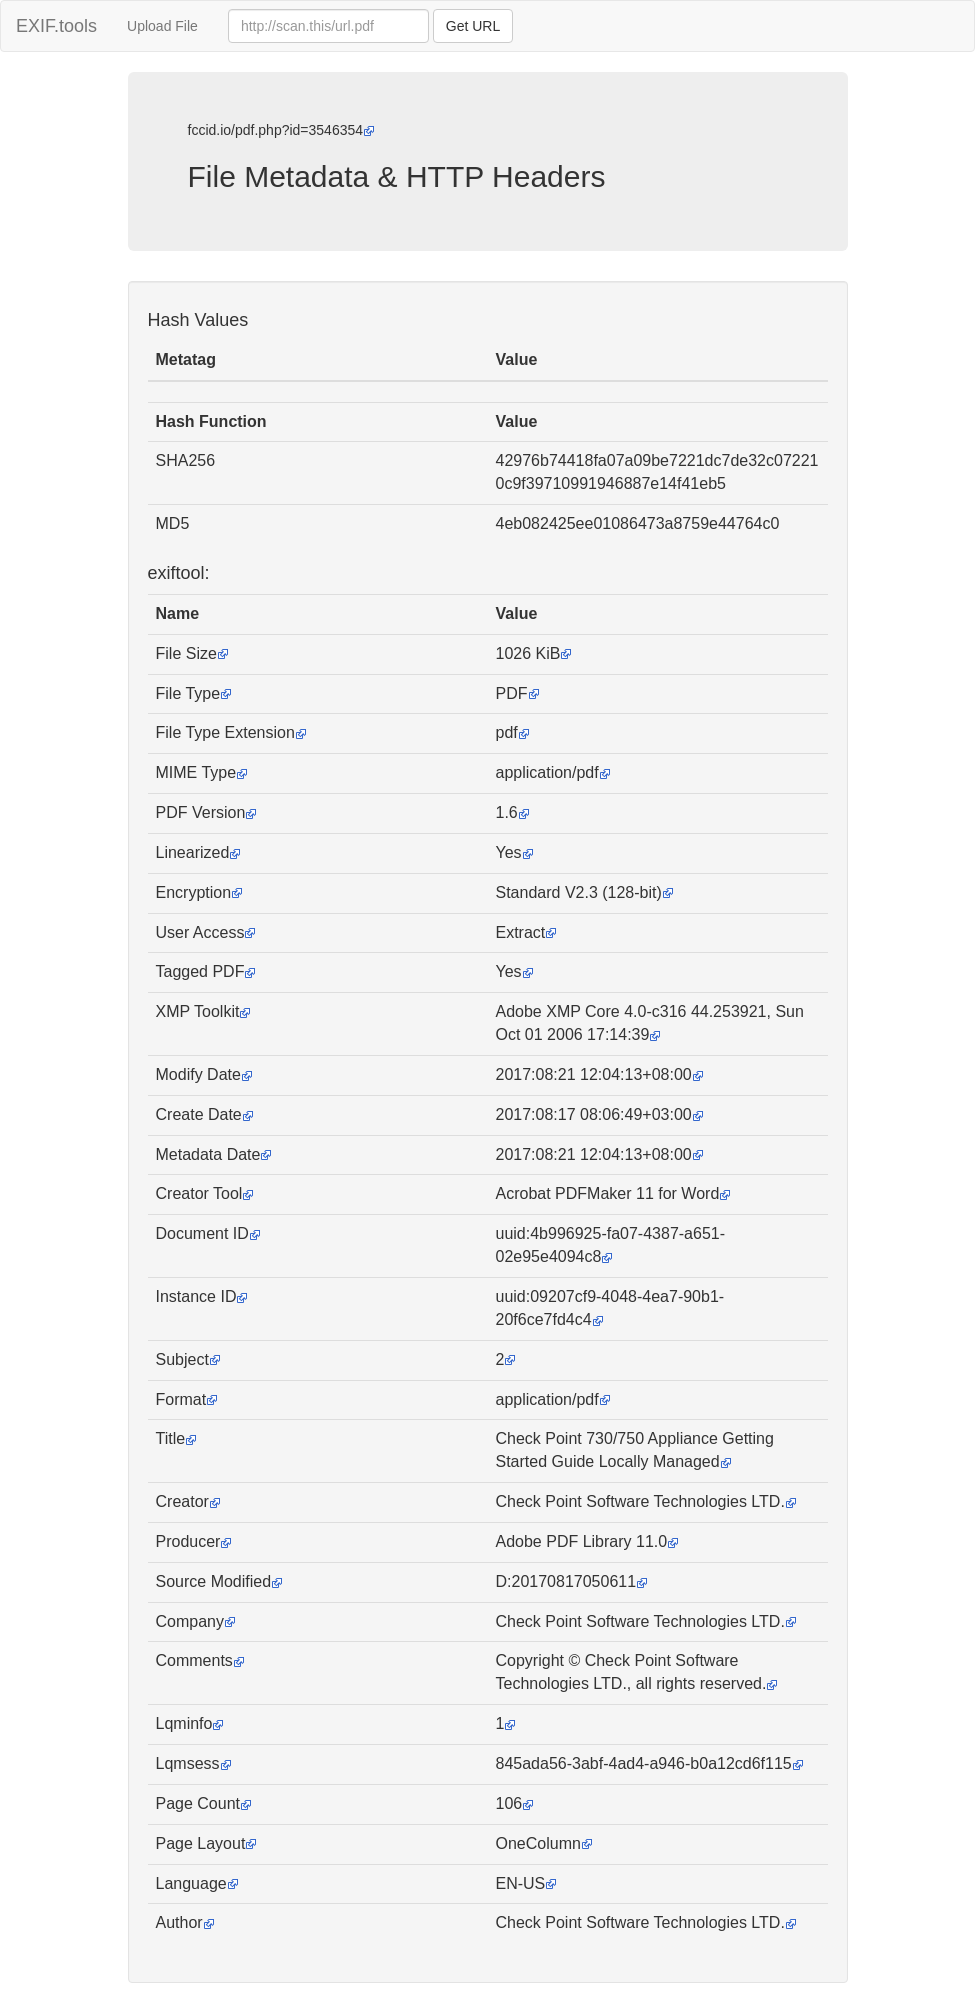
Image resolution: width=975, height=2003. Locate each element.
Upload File (162, 26)
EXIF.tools (56, 26)
